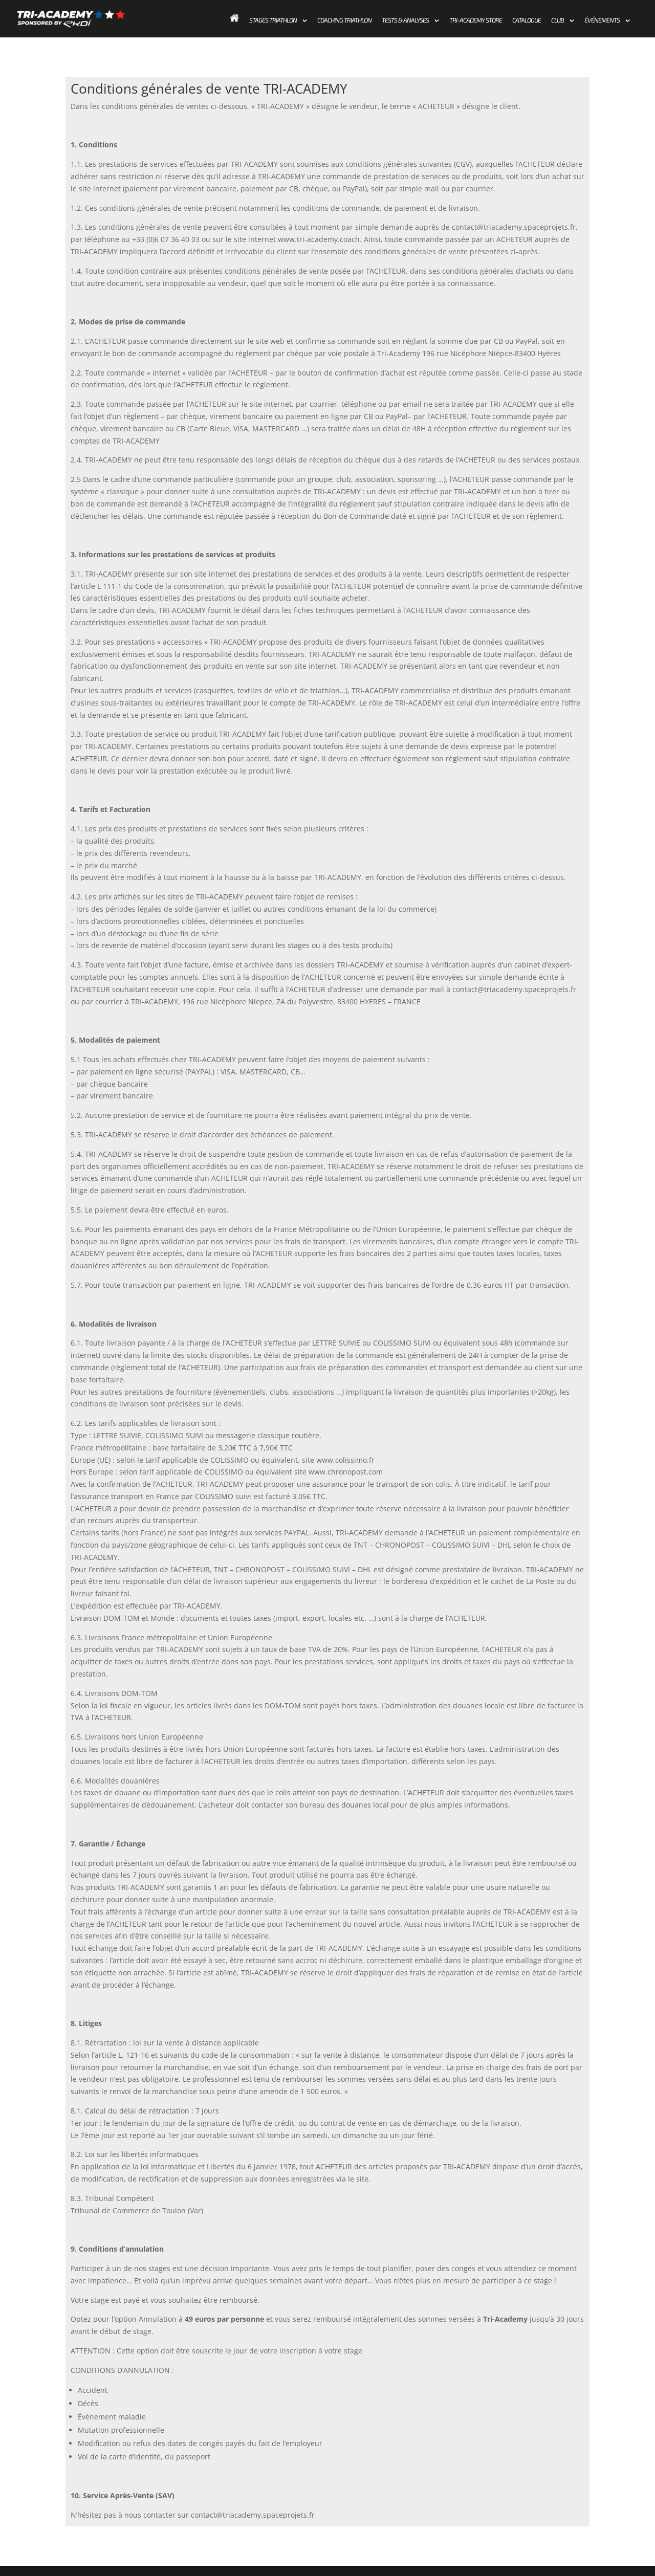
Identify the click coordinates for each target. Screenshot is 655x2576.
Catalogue (526, 20)
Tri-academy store (475, 20)
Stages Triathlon (273, 20)
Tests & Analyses (405, 20)
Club (557, 20)
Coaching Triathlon (344, 20)
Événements (602, 20)
